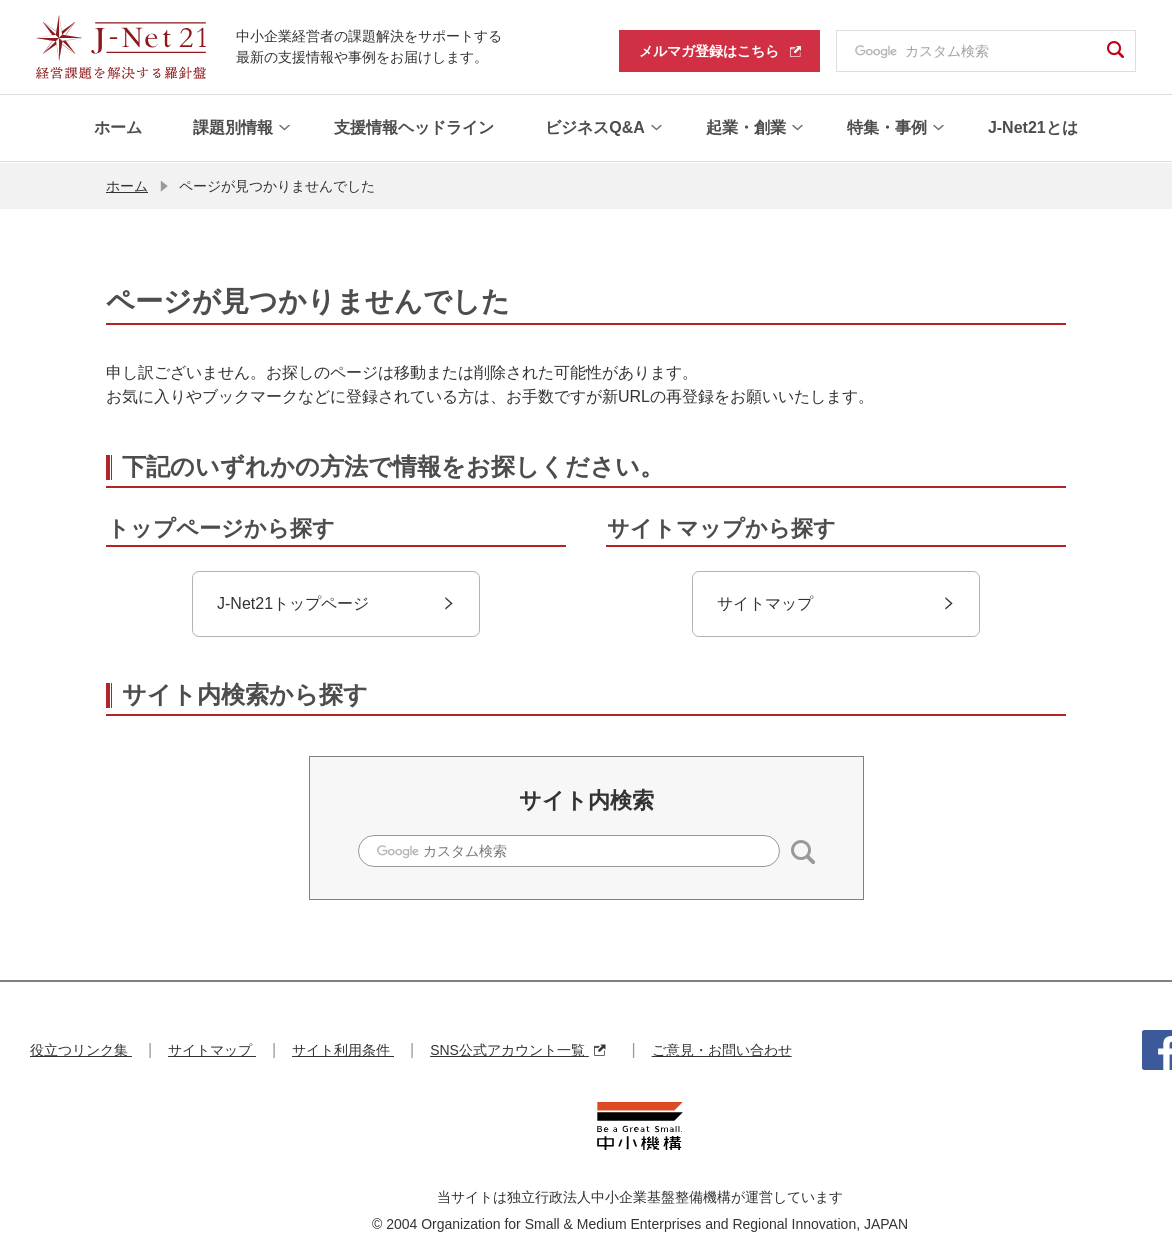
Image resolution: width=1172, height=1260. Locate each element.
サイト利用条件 (343, 1049)
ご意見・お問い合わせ (722, 1049)
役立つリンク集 (81, 1049)
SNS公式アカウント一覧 (517, 1049)
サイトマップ (212, 1049)
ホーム (127, 185)
